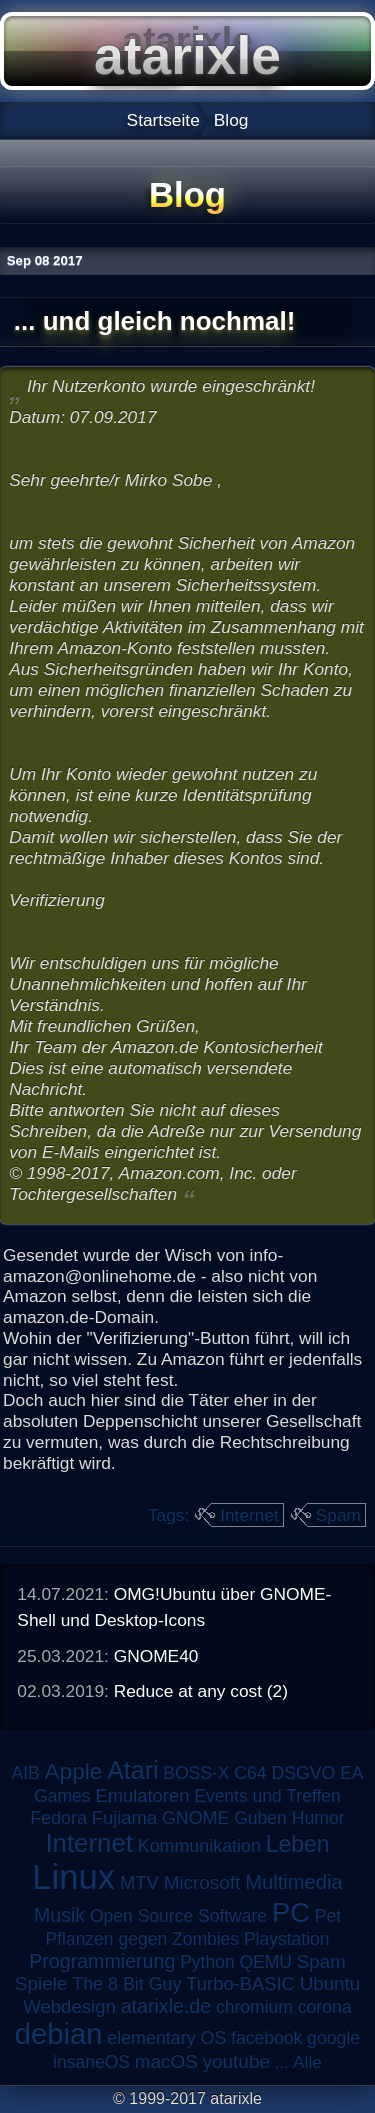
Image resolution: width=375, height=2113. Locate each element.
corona (325, 2007)
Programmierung (102, 1961)
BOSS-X (196, 1773)
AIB (25, 1773)
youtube (236, 2061)
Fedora (58, 1818)
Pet (328, 1916)
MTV (139, 1882)
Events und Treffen (267, 1796)
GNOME (195, 1818)
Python (207, 1962)
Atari (132, 1770)
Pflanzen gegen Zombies (142, 1939)
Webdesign (69, 2006)
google (333, 2038)
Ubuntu (330, 1983)
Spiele (41, 1983)
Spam (338, 1515)
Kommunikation (199, 1846)
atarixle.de (166, 2006)
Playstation (287, 1939)
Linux (73, 1877)
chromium (254, 2007)
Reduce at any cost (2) (201, 1691)
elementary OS (166, 2038)
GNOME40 (156, 1656)
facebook (266, 2038)
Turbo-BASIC (240, 1983)
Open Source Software (178, 1916)
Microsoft (202, 1882)
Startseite (163, 120)
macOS (166, 2061)
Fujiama (124, 1817)
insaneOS (91, 2062)
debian (59, 2034)
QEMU (266, 1962)
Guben (260, 1818)
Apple (74, 1771)
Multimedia (293, 1882)
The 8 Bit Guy (126, 1984)
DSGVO (304, 1773)
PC (291, 1912)
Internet (249, 1515)
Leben (298, 1844)
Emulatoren (142, 1795)
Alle (307, 2062)
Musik (59, 1915)
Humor (318, 1818)
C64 (250, 1773)
